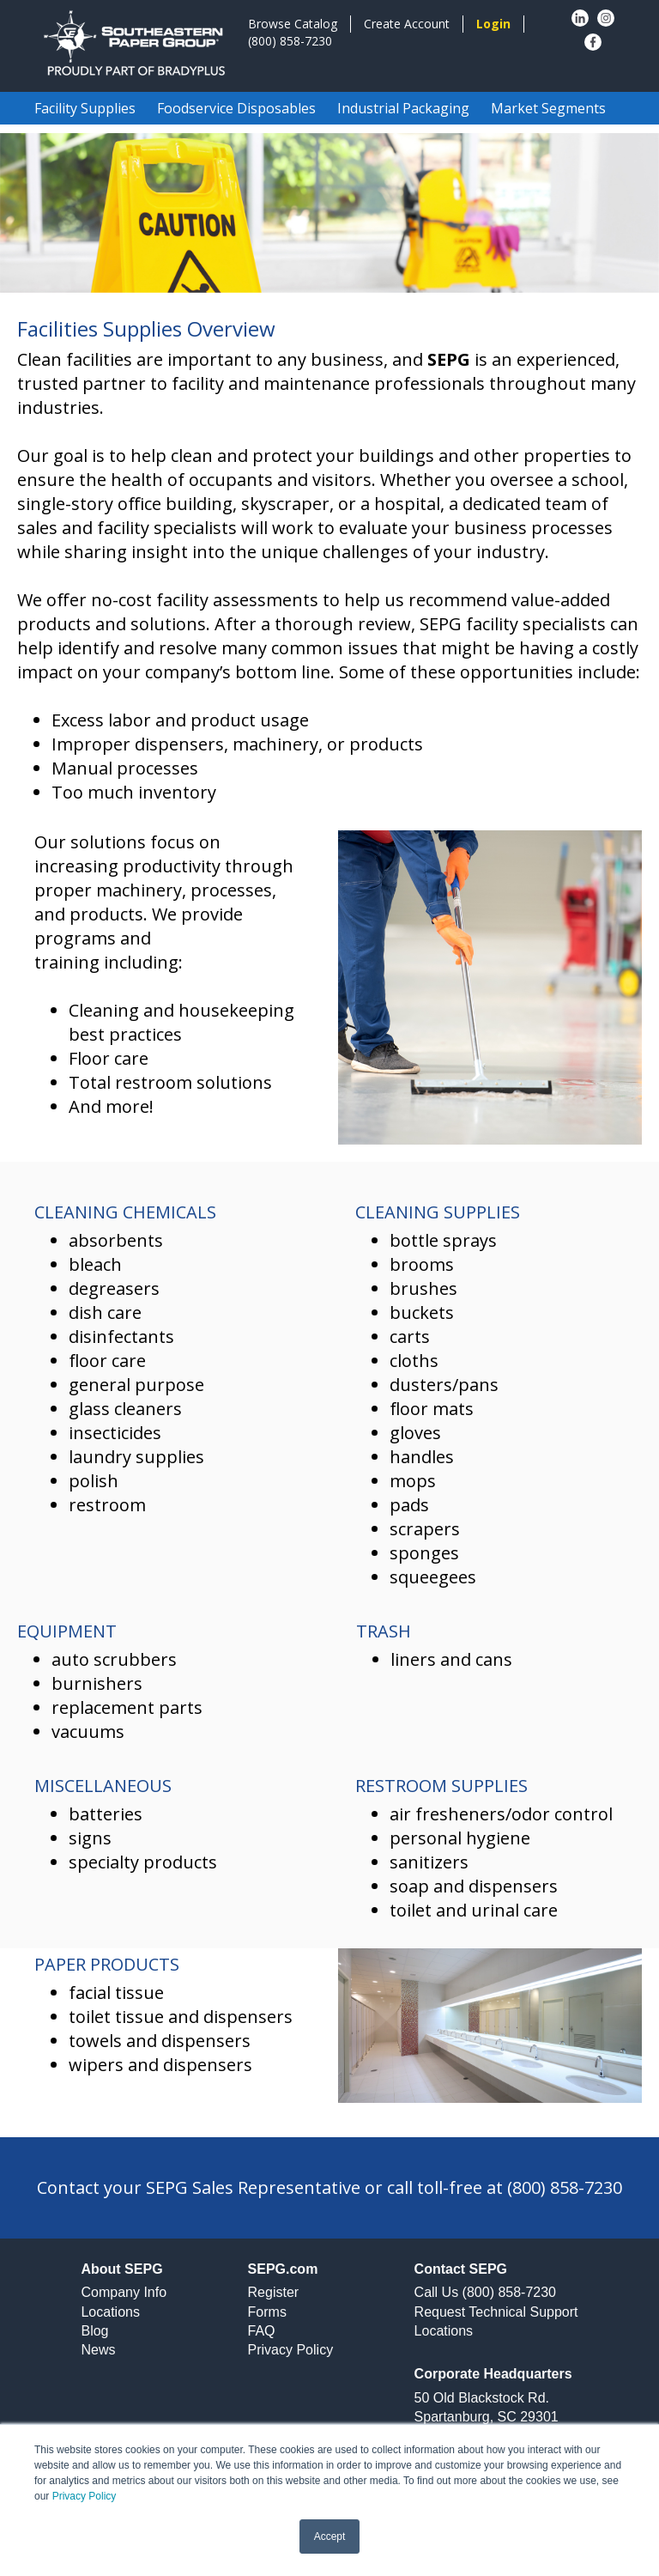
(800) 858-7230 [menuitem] (290, 41)
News (98, 2349)
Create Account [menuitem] (407, 23)
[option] (329, 213)
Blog (94, 2331)
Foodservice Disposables (236, 108)
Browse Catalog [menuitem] (292, 23)
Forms (267, 2312)
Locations (110, 2312)
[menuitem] (493, 23)
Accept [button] (330, 2536)
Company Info (123, 2292)
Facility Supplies (85, 108)
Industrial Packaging (403, 108)
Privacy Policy (84, 2496)
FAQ (261, 2331)
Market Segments (548, 108)
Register (273, 2292)
